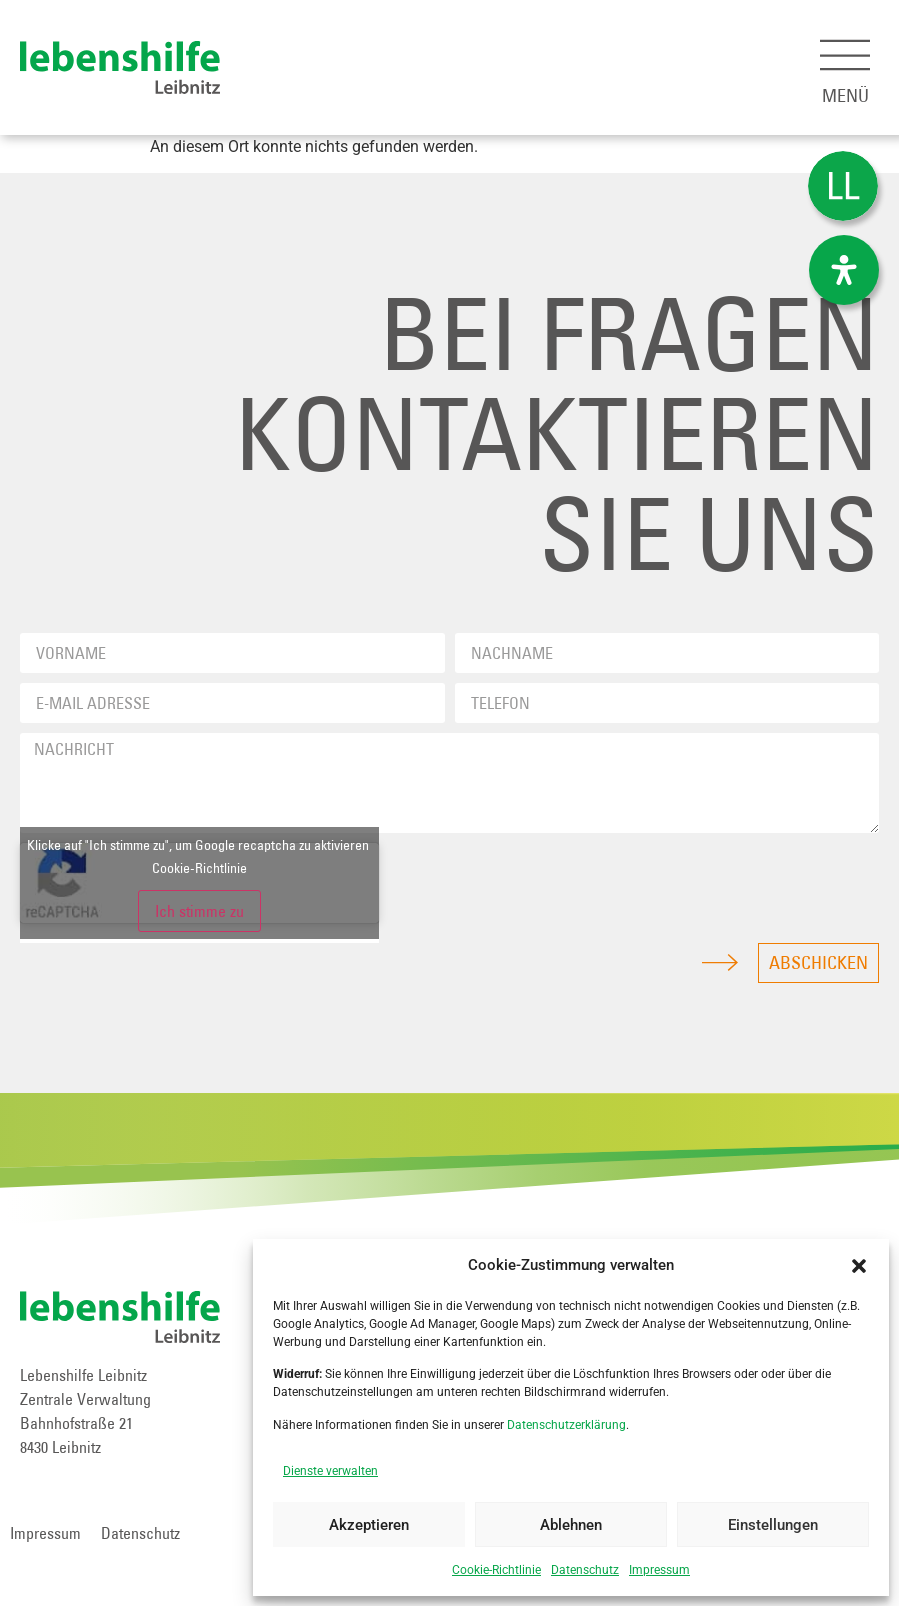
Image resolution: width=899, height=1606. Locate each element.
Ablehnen (571, 1525)
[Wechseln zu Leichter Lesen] (843, 186)
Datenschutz (585, 1570)
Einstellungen (773, 1525)
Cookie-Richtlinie (496, 1570)
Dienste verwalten (330, 1471)
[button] (859, 1266)
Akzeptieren (369, 1525)
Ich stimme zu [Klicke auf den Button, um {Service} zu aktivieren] (199, 911)
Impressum (659, 1570)
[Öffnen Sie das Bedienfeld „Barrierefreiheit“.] (844, 270)
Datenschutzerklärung (566, 1425)
